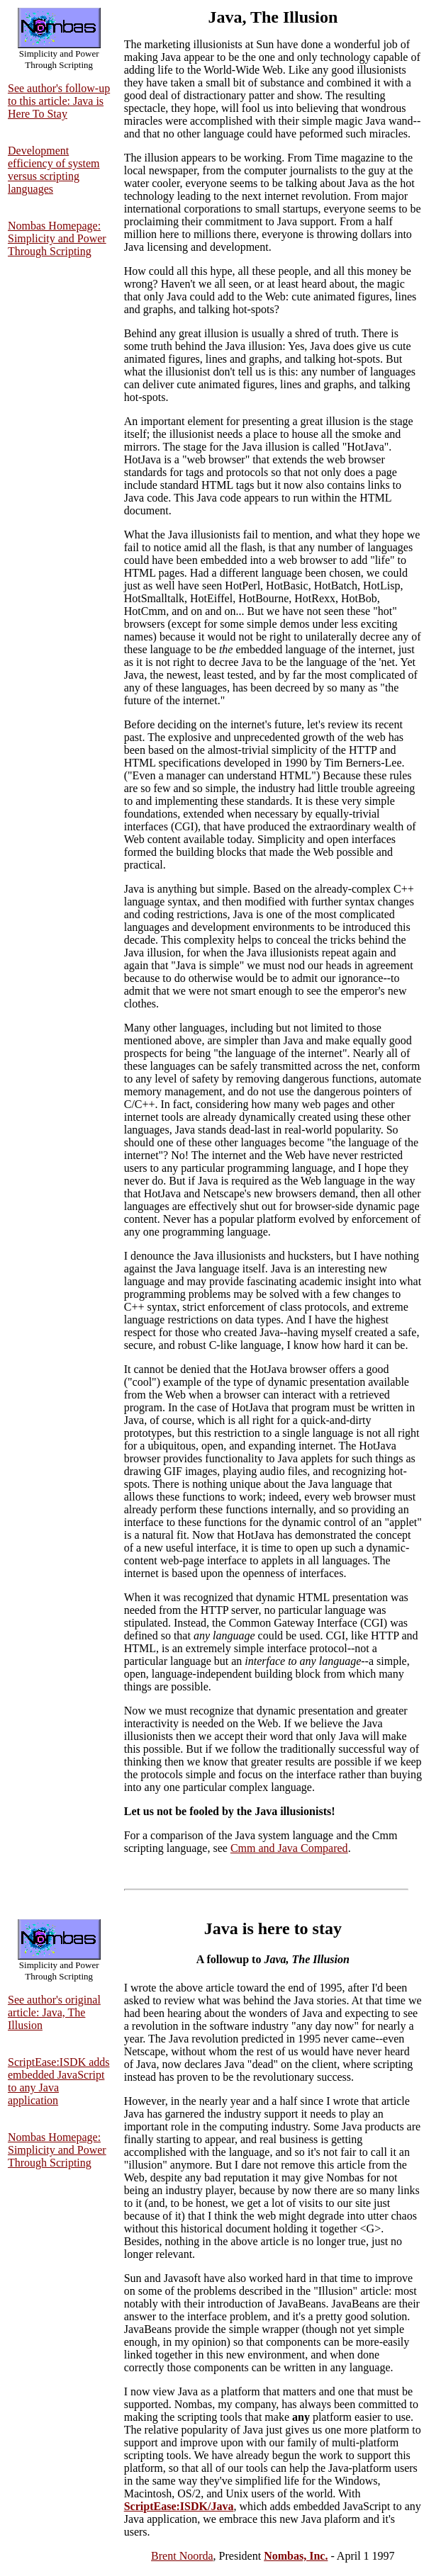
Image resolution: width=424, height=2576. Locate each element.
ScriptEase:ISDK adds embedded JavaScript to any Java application (59, 2081)
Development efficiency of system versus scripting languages (53, 170)
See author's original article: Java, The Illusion (54, 2012)
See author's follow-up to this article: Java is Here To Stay (59, 101)
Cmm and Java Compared (289, 1848)
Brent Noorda (182, 2556)
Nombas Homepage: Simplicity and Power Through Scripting (57, 238)
